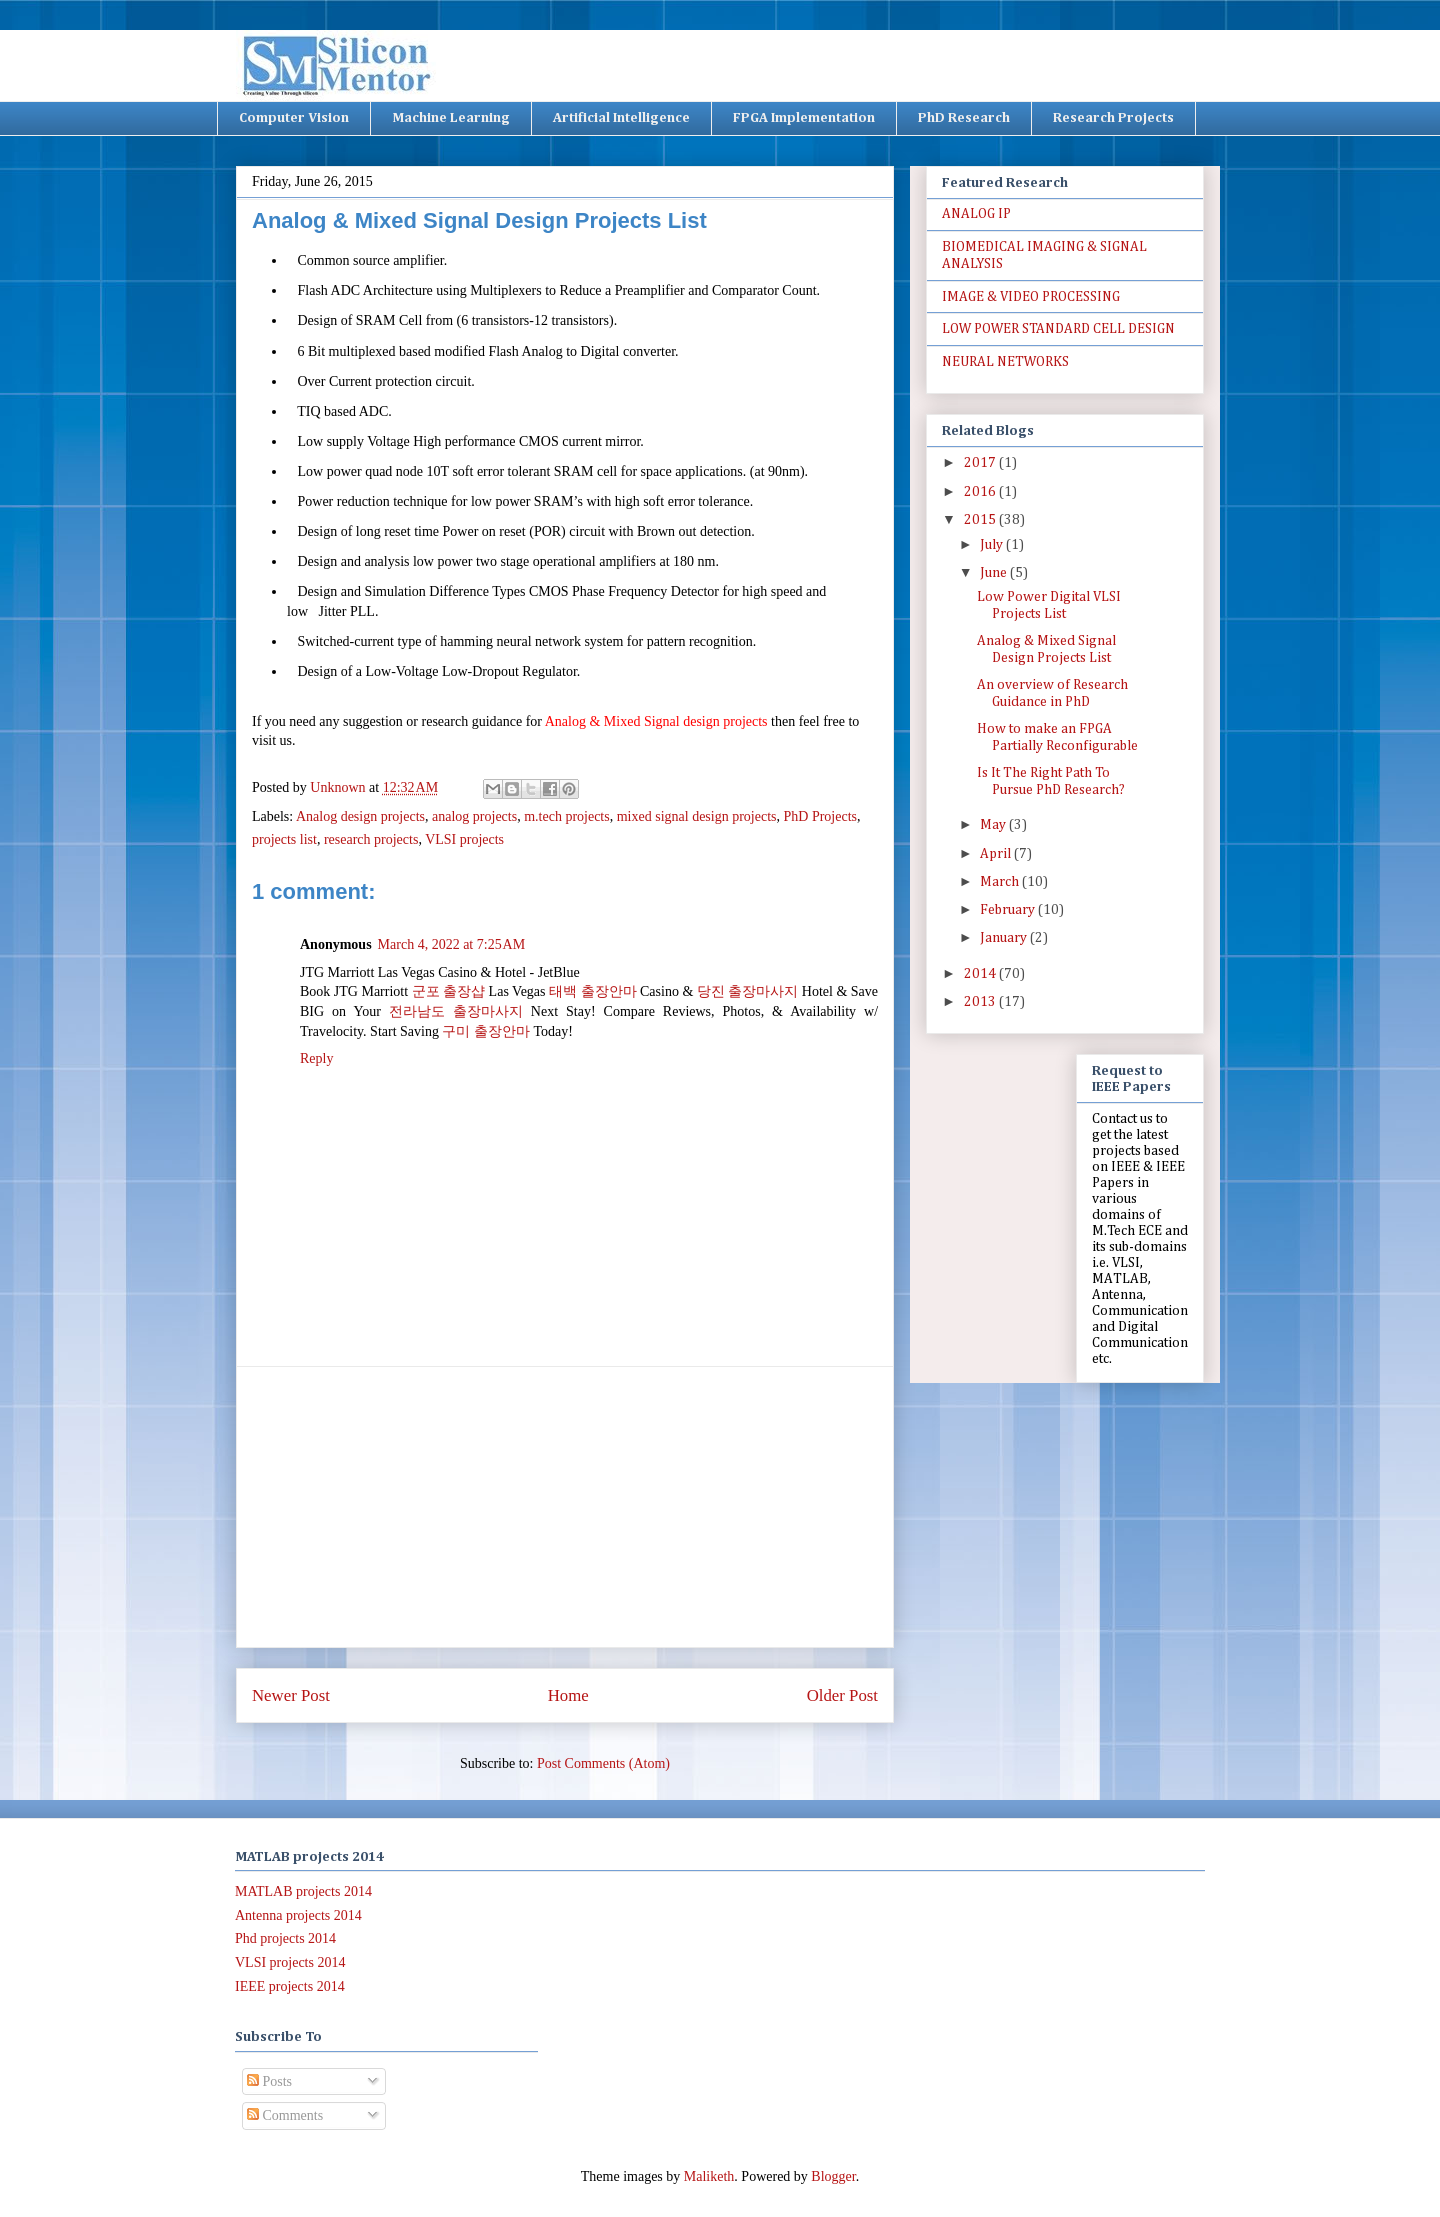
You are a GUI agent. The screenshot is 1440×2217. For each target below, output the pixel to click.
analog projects (474, 816)
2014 (981, 974)
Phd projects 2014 (285, 1938)
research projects (371, 839)
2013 (981, 1002)
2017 (981, 463)
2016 (981, 492)
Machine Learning (451, 118)
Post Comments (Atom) (603, 1763)
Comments (285, 2115)
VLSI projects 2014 (290, 1962)
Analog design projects (360, 816)
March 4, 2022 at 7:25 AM (452, 944)
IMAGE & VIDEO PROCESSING (1031, 297)
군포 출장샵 (449, 991)
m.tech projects (567, 816)
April (997, 854)
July (993, 545)
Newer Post (291, 1695)
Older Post (842, 1695)
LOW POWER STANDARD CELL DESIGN (1058, 329)
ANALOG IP (976, 214)
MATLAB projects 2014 (303, 1891)
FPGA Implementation (804, 118)
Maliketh (709, 2176)
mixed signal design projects (697, 816)
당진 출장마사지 (748, 991)
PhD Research (964, 118)
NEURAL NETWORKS (1005, 362)
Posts (269, 2081)
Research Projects (1113, 118)
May (994, 825)
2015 (981, 520)
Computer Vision (294, 118)
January (1005, 938)
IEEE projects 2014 (290, 1986)
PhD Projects (821, 816)
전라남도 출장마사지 (456, 1011)
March (1001, 882)
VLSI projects (464, 839)
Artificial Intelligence (621, 118)
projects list (284, 839)
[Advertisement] (565, 1507)
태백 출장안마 (593, 991)
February (1009, 910)
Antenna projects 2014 (298, 1915)
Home (568, 1695)
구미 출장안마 (486, 1031)
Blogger (833, 2176)
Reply (316, 1058)
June (995, 573)
